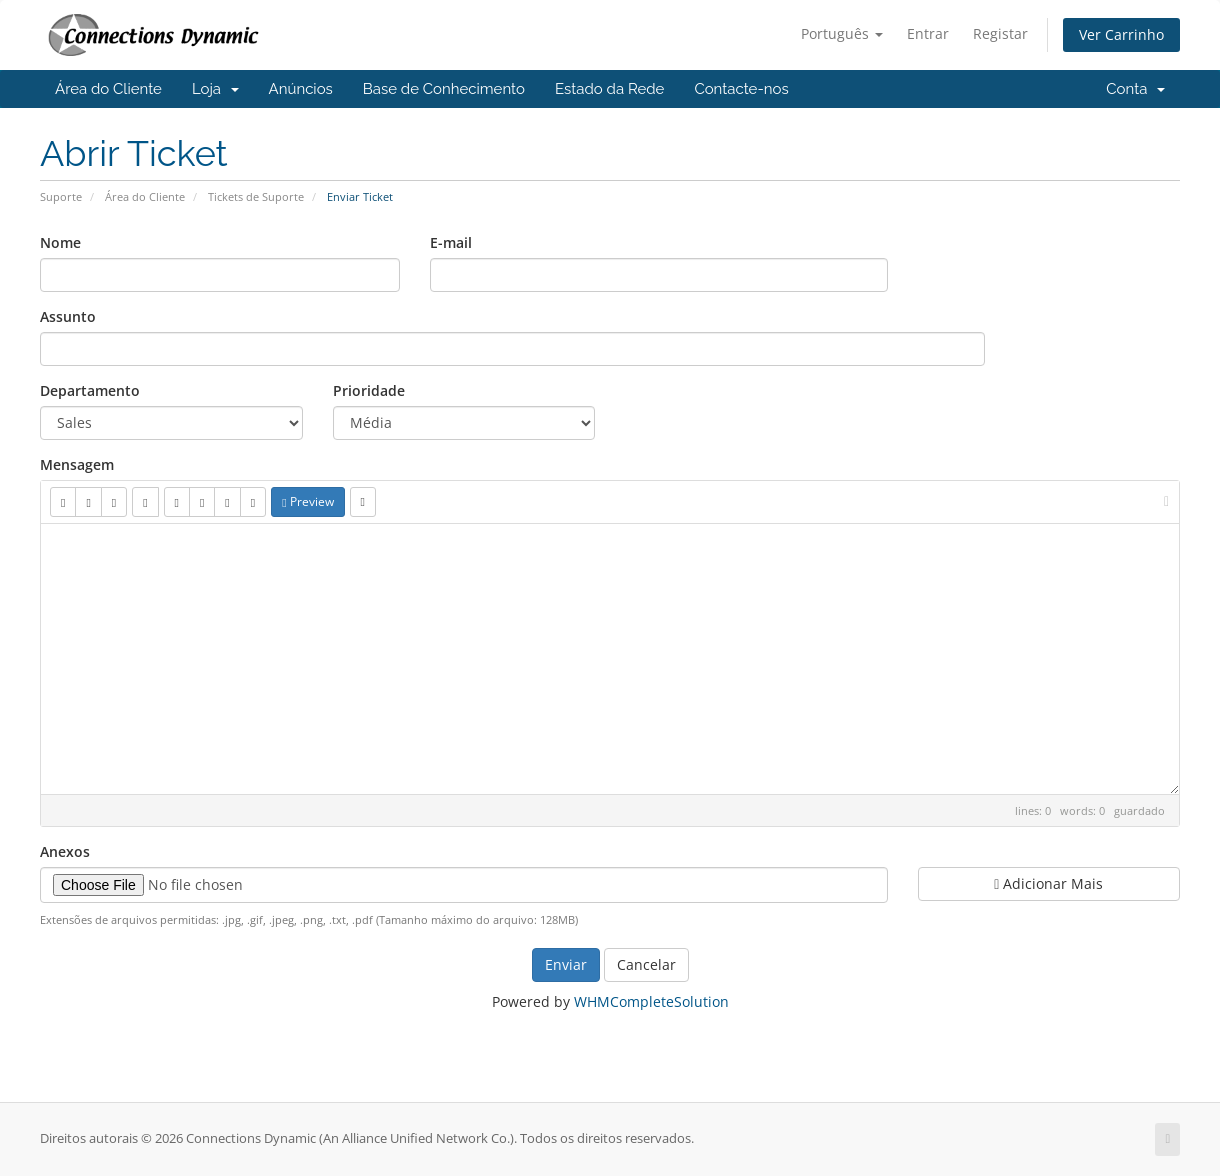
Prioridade (369, 390)
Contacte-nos (741, 89)
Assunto (68, 316)
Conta (1135, 89)
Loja (215, 89)
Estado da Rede (609, 89)
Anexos (65, 851)
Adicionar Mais (1048, 883)
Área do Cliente (108, 89)
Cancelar (646, 964)
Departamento (90, 390)
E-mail (451, 242)
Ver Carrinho (1121, 34)
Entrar (928, 33)
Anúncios (301, 89)
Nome (60, 242)
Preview (307, 501)
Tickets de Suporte (256, 196)
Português (842, 33)
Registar (1000, 33)
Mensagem (77, 464)
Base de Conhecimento (444, 89)
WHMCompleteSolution (651, 1001)
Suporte (61, 196)
